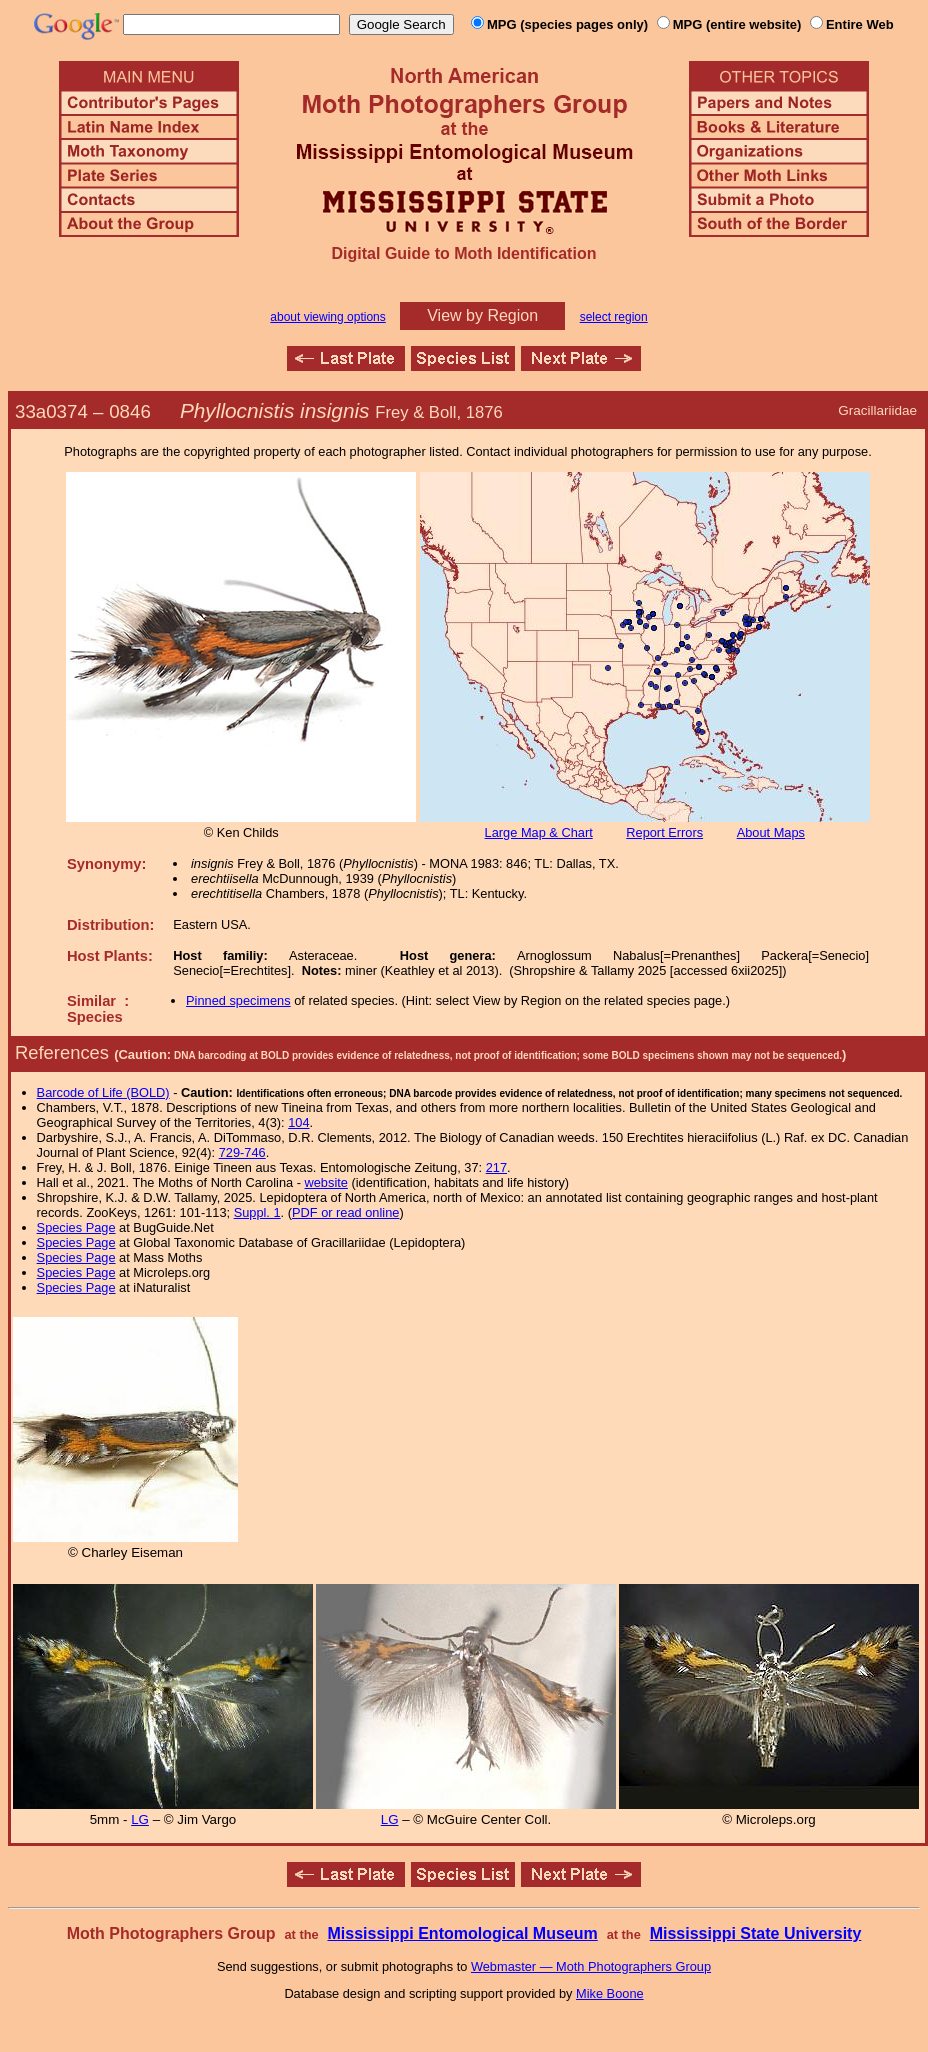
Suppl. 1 (257, 1212)
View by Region (482, 315)
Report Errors (664, 832)
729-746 (242, 1152)
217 (496, 1167)
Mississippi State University (756, 1933)
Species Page (76, 1227)
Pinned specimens (238, 1000)
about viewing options (327, 317)
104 (298, 1122)
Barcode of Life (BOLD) (103, 1092)
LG (140, 1819)
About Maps (771, 832)
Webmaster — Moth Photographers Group (591, 1966)
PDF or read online (345, 1212)
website (326, 1182)
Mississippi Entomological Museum (462, 1933)
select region (614, 317)
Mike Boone (610, 1993)
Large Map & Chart (539, 832)
